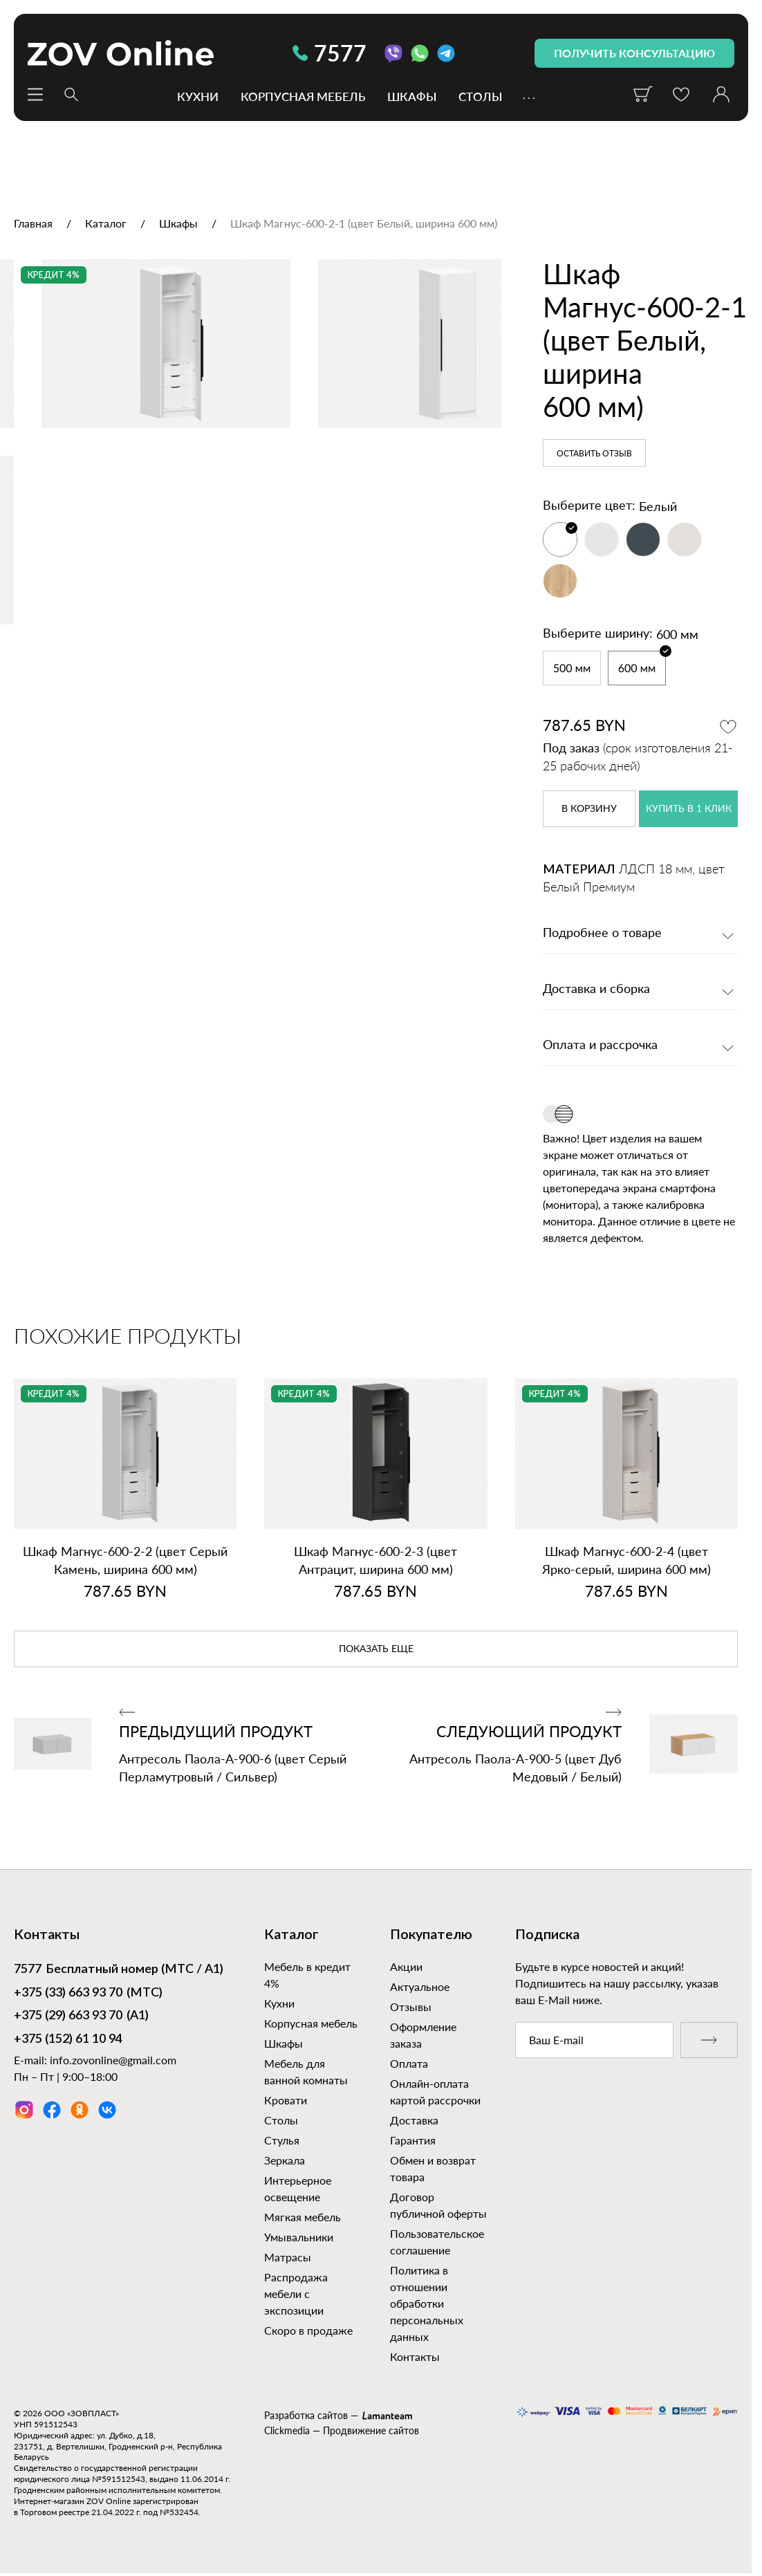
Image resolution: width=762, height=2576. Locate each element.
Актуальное (419, 1986)
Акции (406, 1966)
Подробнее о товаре (602, 933)
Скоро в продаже (308, 2330)
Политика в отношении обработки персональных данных (426, 2303)
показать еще (376, 1649)
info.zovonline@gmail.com (113, 2059)
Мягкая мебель (302, 2216)
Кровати (285, 2099)
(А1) (81, 2017)
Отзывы (410, 2006)
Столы (480, 96)
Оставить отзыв (594, 454)
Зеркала (284, 2160)
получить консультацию (634, 52)
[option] (250, 419)
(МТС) (88, 1994)
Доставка (414, 2119)
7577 (329, 52)
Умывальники (298, 2236)
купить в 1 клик (689, 809)
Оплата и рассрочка (600, 1045)
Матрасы (287, 2256)
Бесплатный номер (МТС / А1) (118, 1970)
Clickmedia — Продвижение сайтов (341, 2430)
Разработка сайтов (306, 2415)
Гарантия (413, 2140)
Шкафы (411, 96)
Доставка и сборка (596, 989)
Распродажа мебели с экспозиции (296, 2293)
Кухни (198, 96)
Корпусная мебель (303, 96)
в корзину (589, 809)
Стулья (281, 2140)
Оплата (409, 2063)
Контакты (415, 2356)
